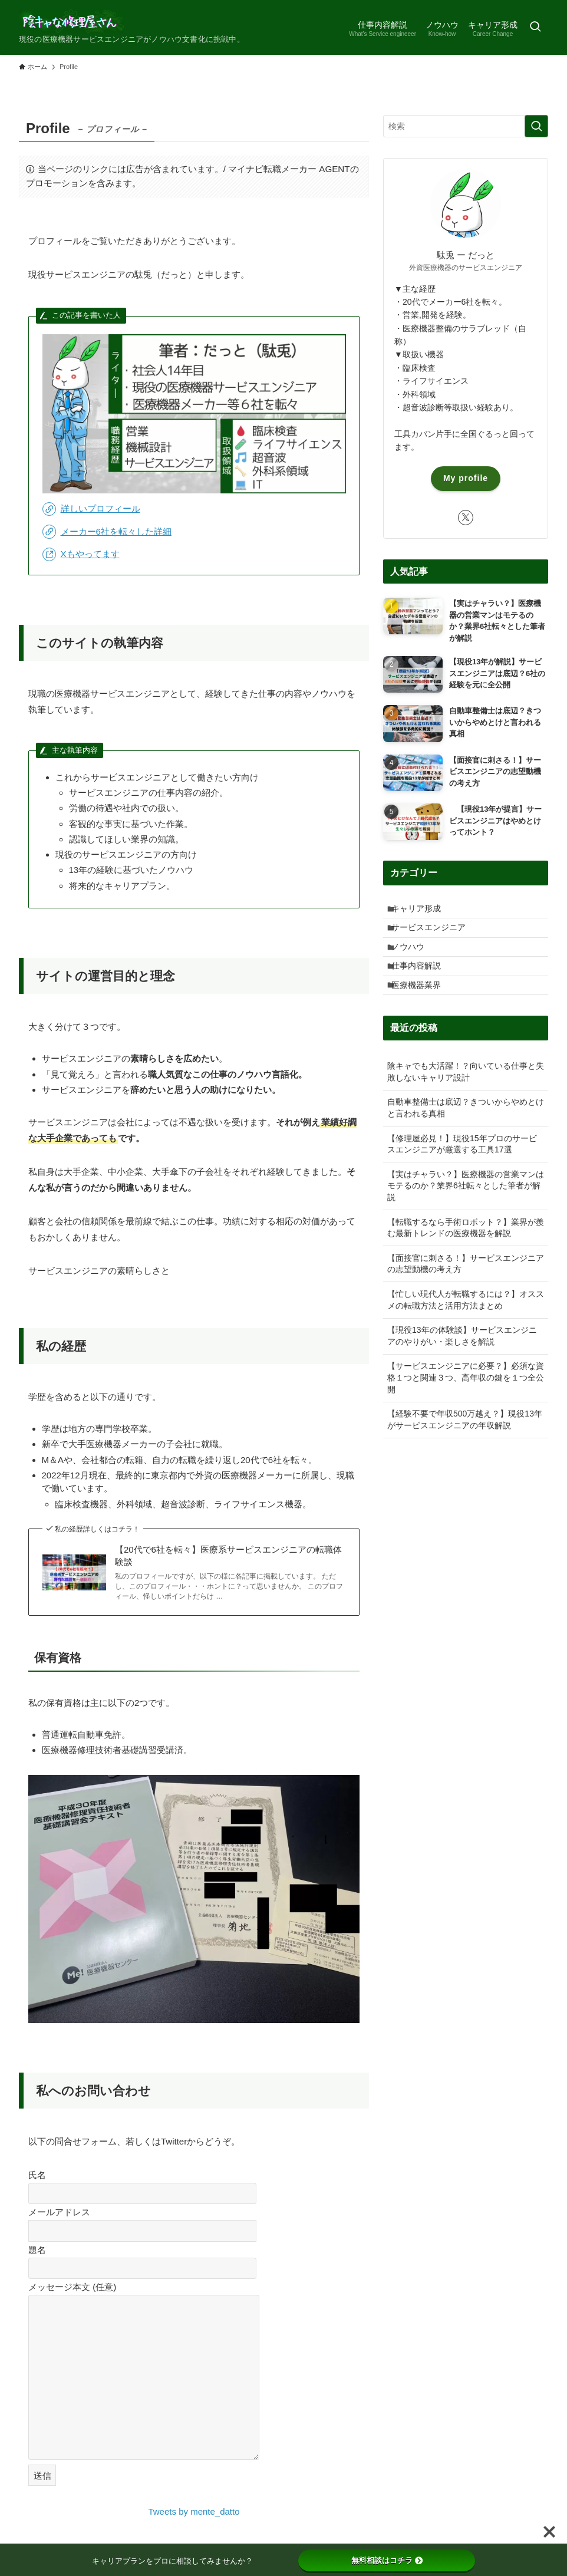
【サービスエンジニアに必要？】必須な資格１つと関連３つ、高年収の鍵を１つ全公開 (465, 1404)
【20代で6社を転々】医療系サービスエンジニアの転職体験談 (228, 1555)
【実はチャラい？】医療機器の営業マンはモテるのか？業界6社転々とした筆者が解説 (465, 1213)
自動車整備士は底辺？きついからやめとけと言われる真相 (465, 1134)
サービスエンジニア (435, 935)
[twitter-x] (465, 517)
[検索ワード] (465, 126)
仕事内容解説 (422, 984)
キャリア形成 (422, 910)
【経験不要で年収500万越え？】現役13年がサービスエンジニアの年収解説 (464, 1446)
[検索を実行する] (536, 126)
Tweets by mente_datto (193, 2511)
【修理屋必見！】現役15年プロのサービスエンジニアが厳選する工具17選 (462, 1170)
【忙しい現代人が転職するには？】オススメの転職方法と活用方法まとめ (465, 1327)
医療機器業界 (422, 1009)
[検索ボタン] (535, 27)
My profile (465, 478)
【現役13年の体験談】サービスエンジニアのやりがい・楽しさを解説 (462, 1362)
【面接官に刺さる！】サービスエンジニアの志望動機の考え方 (465, 1291)
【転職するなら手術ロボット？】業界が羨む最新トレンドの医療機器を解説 (465, 1254)
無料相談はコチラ (387, 2560)
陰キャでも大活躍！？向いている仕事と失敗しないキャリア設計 (465, 1098)
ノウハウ (414, 960)
